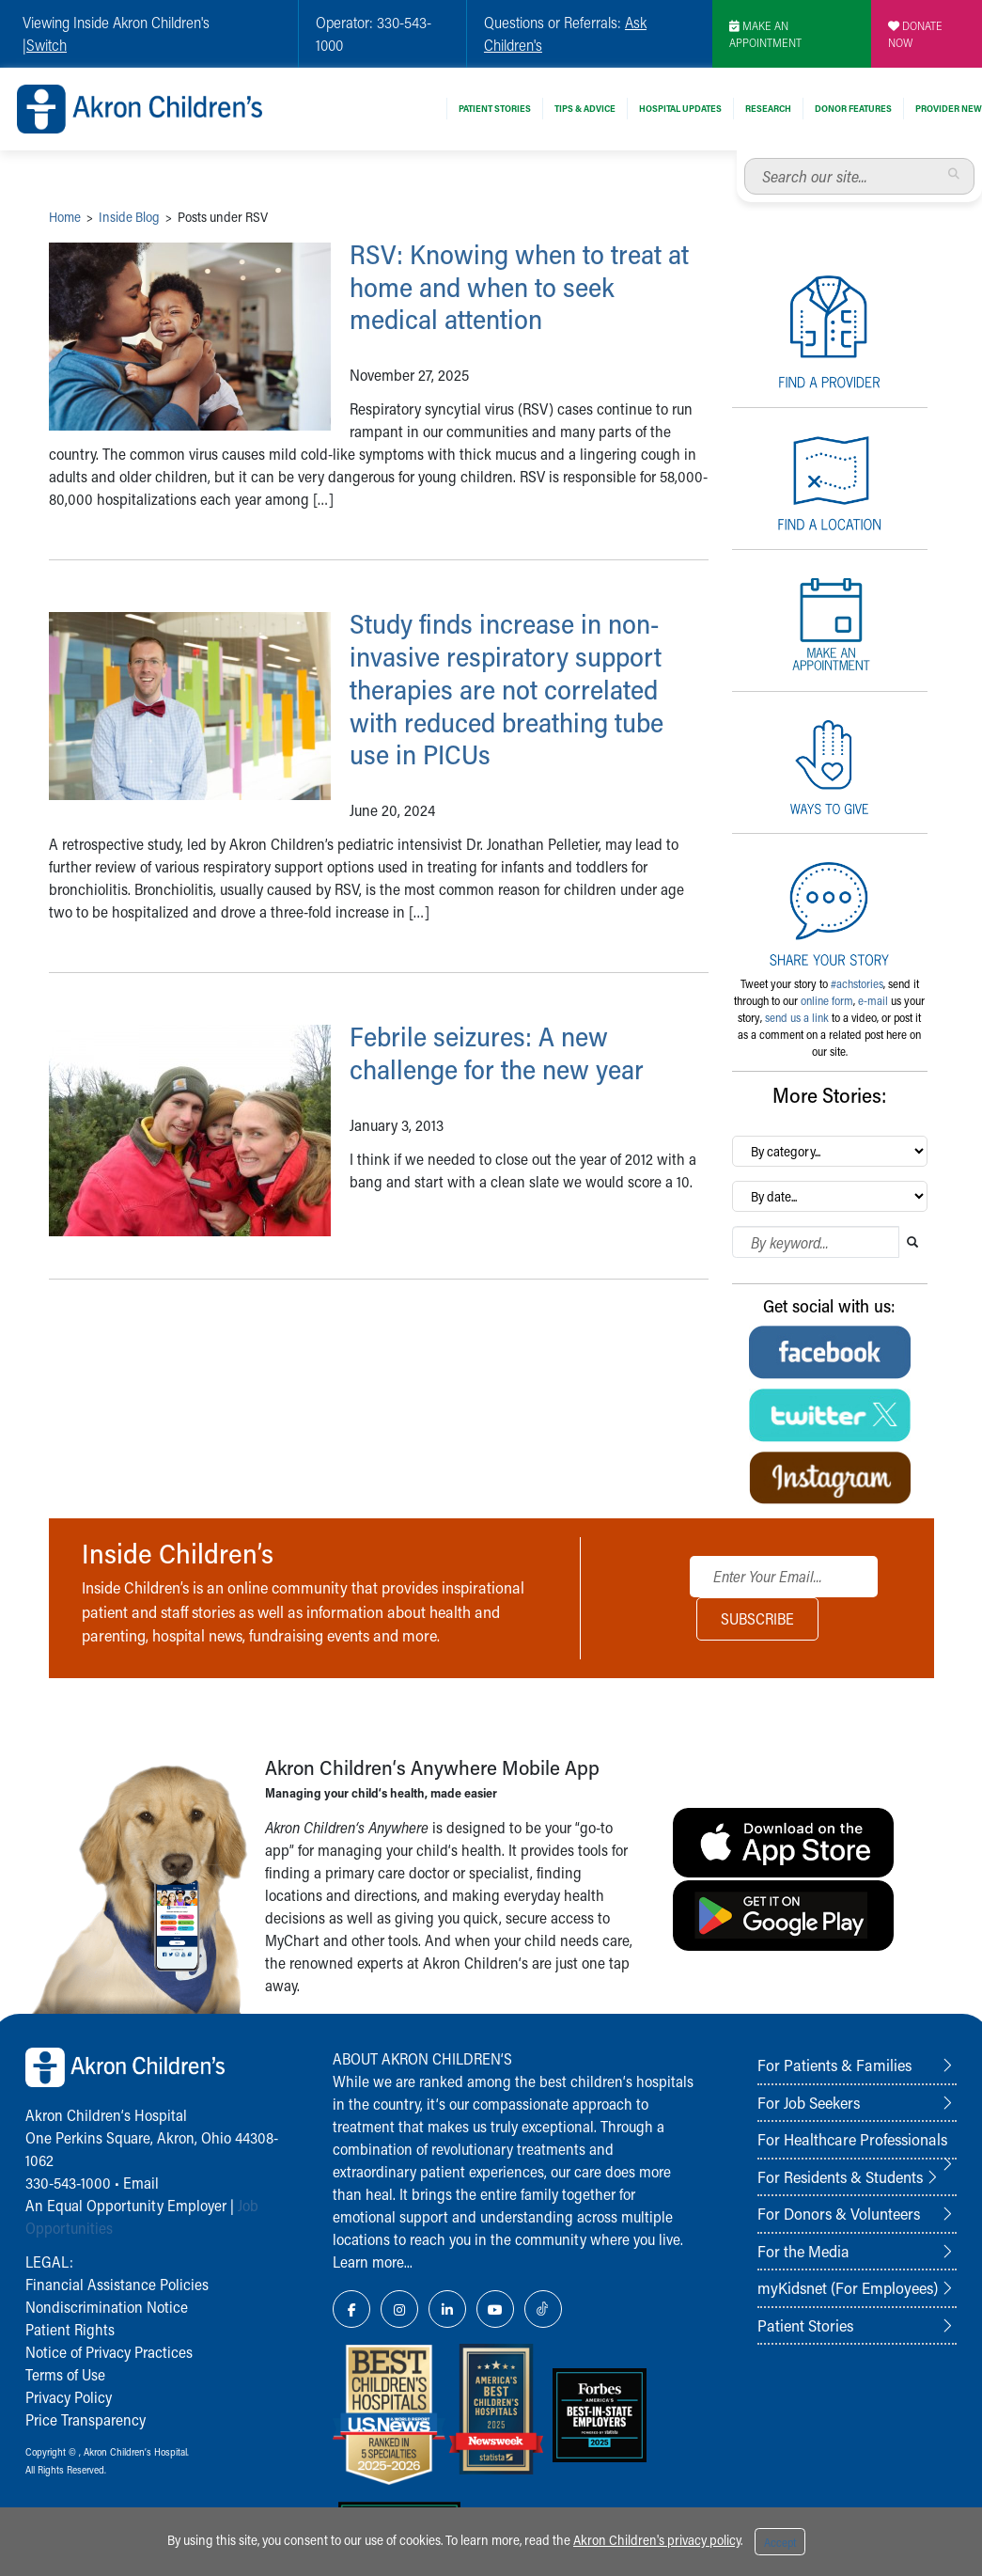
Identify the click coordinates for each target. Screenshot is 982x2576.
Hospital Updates (680, 108)
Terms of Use (65, 2374)
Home (65, 217)
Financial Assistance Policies (117, 2284)
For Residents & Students (840, 2176)
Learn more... (373, 2261)
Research (768, 108)
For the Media (803, 2250)
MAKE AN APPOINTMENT (765, 34)
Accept (780, 2542)
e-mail (873, 1000)
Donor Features (853, 108)
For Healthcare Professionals (852, 2138)
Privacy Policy (68, 2397)
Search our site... (744, 158)
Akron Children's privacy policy (656, 2540)
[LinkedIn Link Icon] (447, 2309)
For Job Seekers (808, 2102)
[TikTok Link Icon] (543, 2309)
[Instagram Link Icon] (399, 2309)
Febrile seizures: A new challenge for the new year (503, 1052)
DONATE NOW (915, 34)
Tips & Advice (585, 108)
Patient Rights (70, 2329)
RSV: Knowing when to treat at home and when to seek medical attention (523, 287)
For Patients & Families (834, 2064)
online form (827, 1000)
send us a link (797, 1017)
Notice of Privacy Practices (109, 2352)
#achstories (857, 983)
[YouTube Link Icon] (495, 2309)
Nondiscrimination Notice (106, 2307)
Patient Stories (495, 108)
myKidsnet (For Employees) (847, 2287)
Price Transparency (85, 2419)
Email (141, 2182)
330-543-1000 (68, 2182)
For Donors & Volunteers (838, 2213)
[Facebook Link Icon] (351, 2309)
